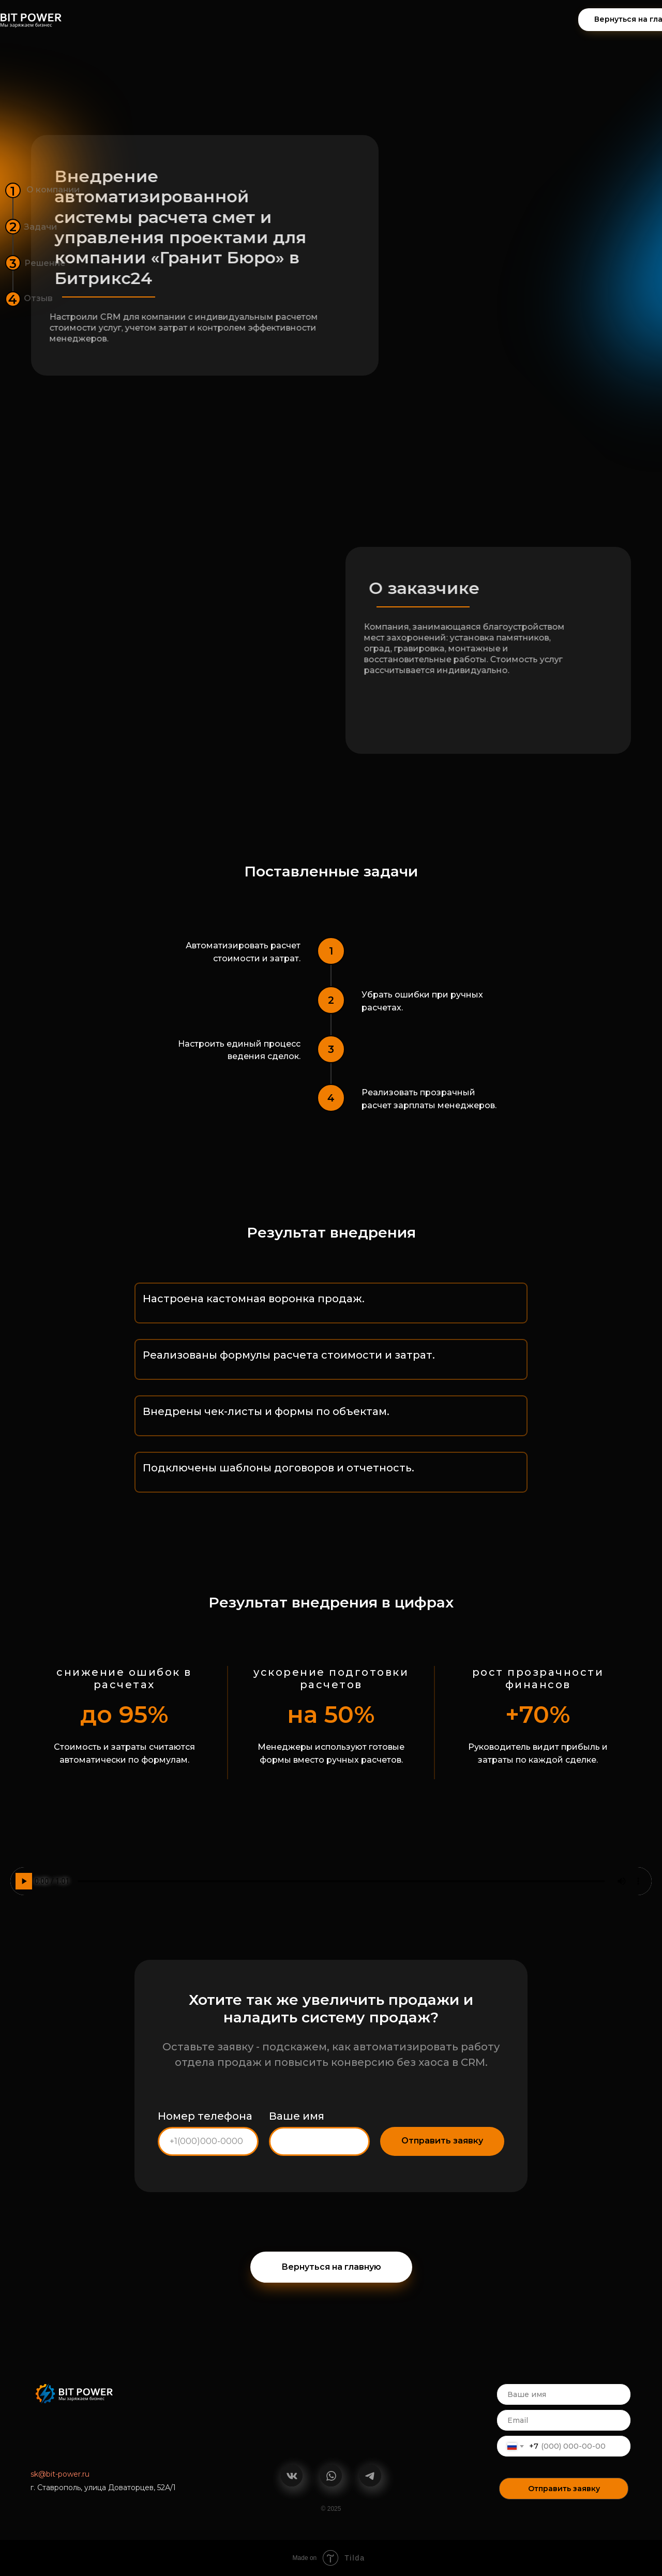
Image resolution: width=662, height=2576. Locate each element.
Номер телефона (205, 2116)
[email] (563, 2420)
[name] (563, 2394)
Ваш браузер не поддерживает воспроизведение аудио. (331, 1881)
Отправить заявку (564, 2488)
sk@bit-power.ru (60, 2474)
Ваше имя (296, 2116)
